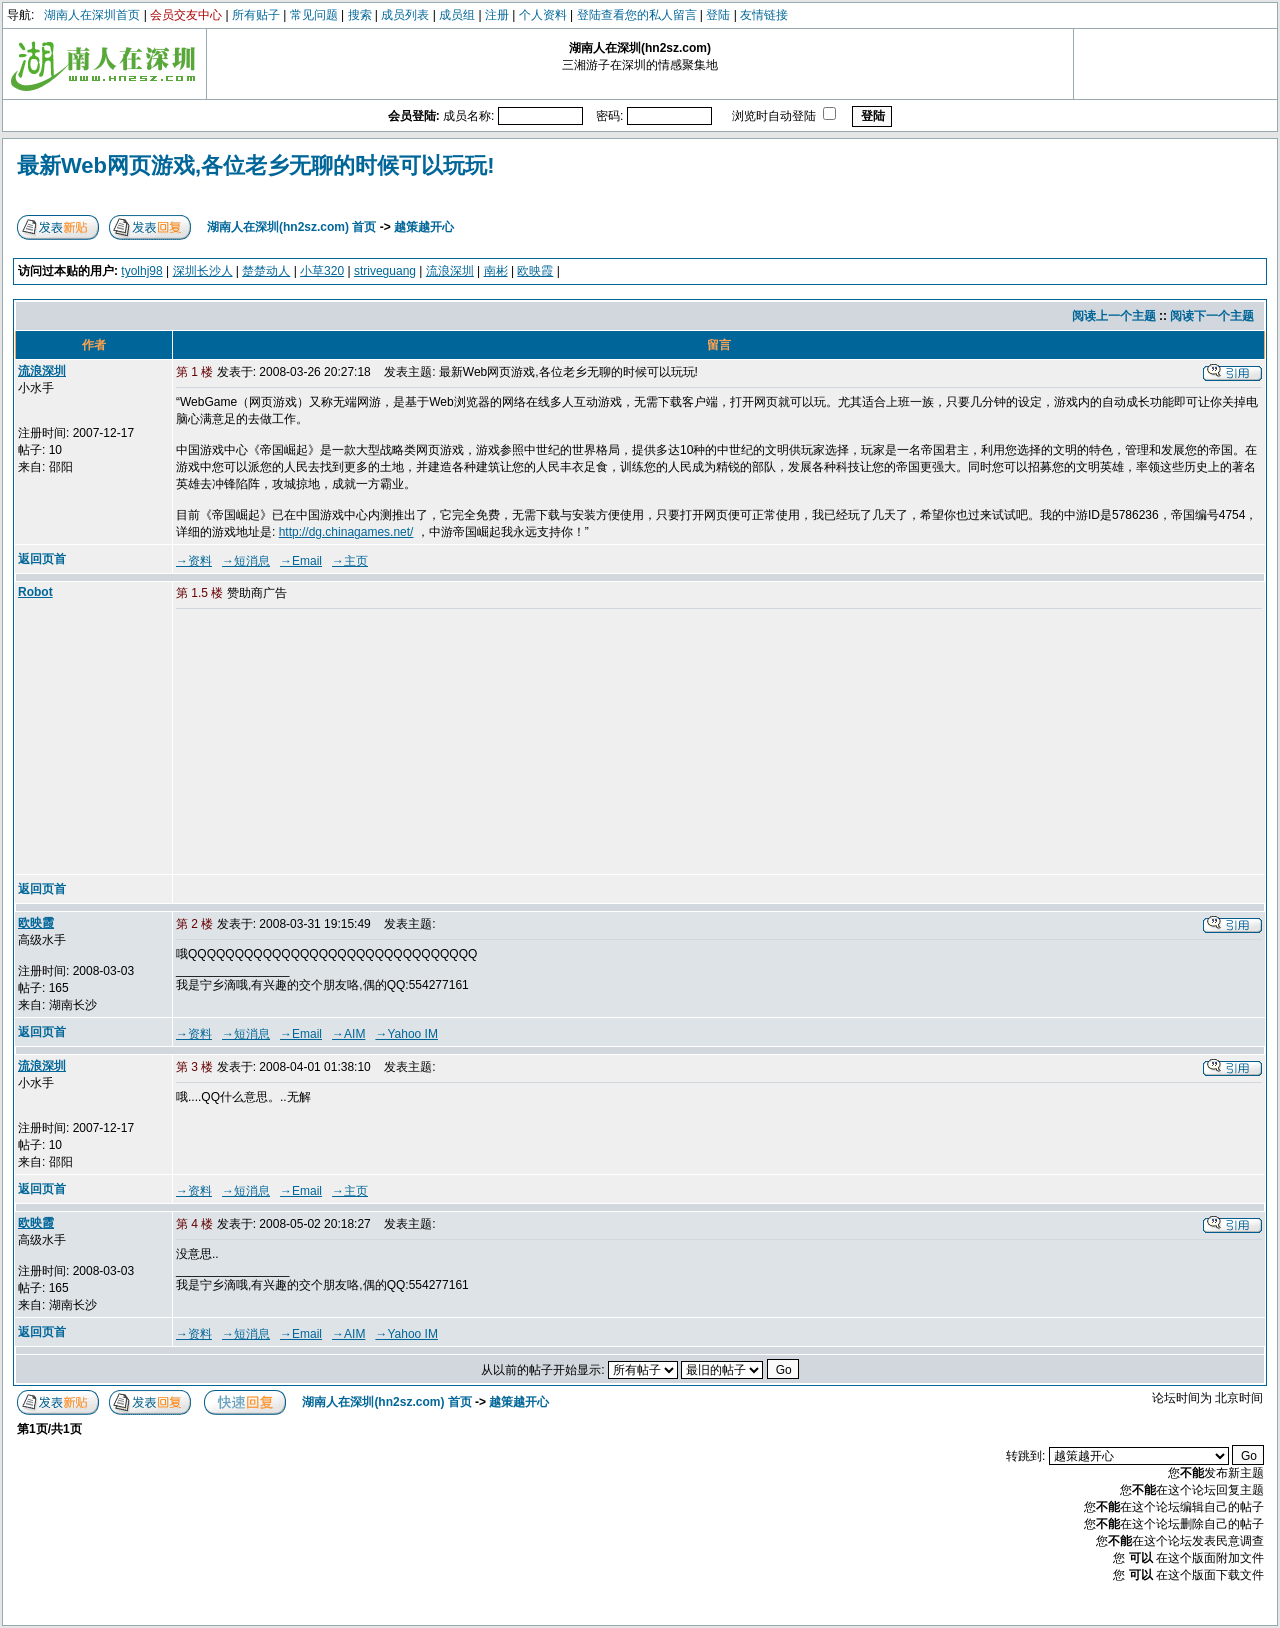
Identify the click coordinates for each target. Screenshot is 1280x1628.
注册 (497, 15)
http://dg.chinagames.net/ (346, 532)
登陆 (718, 15)
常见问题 (314, 15)
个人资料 (543, 15)
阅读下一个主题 (1212, 316)
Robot (35, 592)
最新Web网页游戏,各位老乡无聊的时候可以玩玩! (255, 165)
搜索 (360, 15)
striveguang (385, 271)
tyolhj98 (141, 271)
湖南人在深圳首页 (92, 15)
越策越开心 (424, 227)
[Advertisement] (329, 743)
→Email (301, 561)
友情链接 (764, 15)
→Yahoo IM (406, 1034)
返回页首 (42, 559)
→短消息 (246, 561)
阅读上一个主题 (1114, 316)
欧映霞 (535, 271)
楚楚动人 (266, 271)
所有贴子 (256, 15)
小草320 (322, 271)
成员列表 (405, 15)
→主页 (350, 561)
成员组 (457, 15)
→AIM (348, 1034)
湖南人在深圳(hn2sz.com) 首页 (291, 227)
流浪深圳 (450, 271)
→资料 (194, 561)
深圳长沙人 (203, 271)
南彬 (496, 271)
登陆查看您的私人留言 (637, 15)
